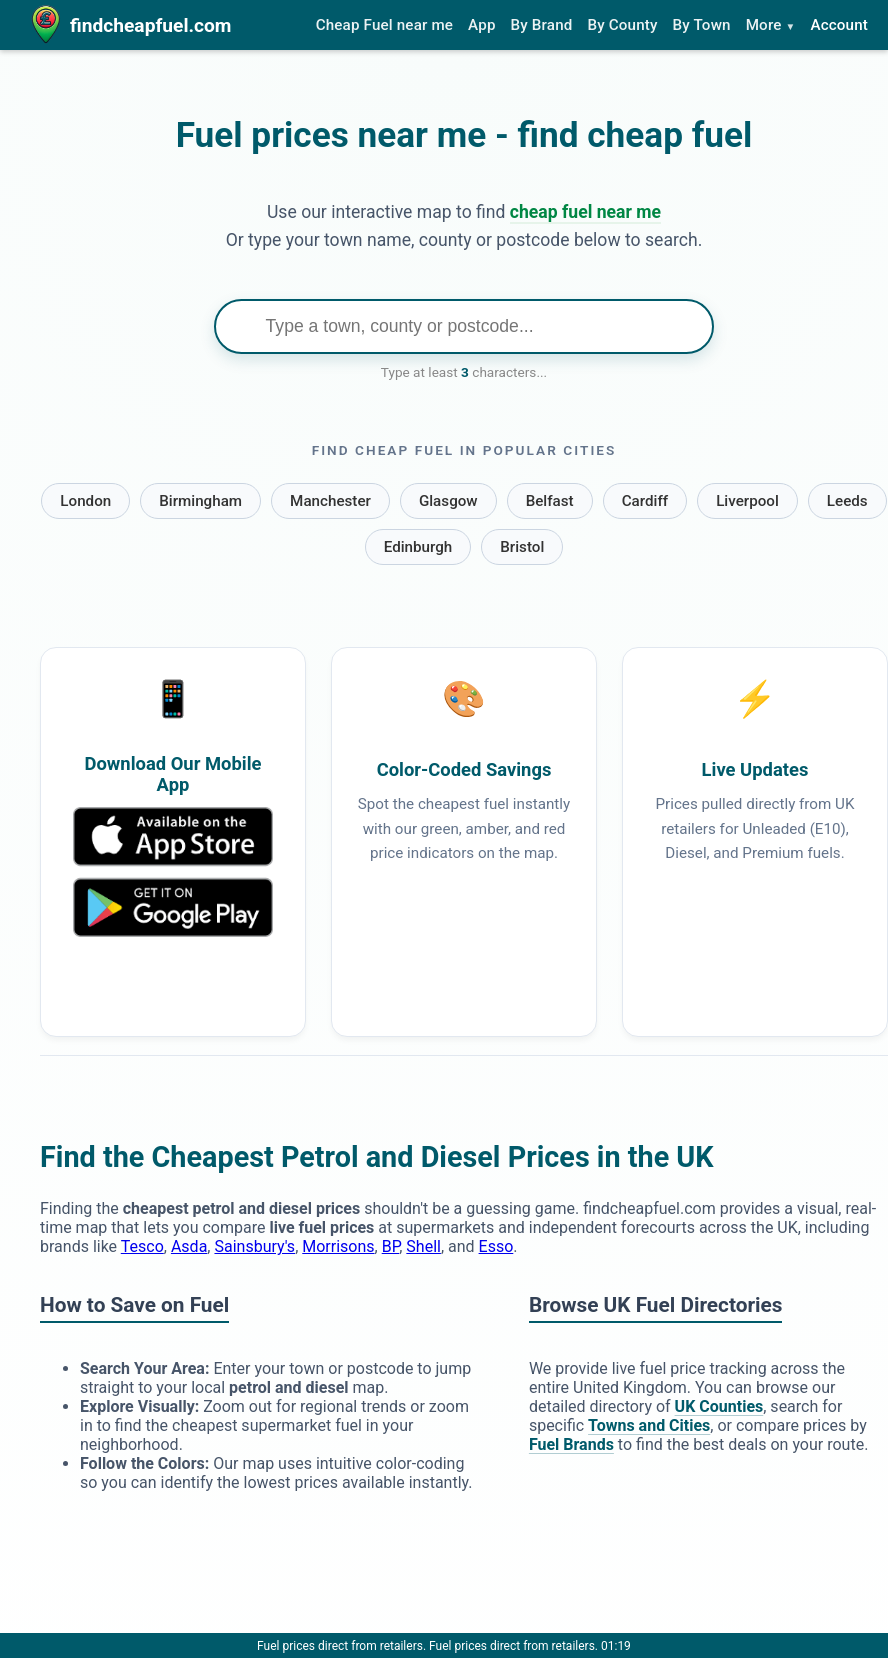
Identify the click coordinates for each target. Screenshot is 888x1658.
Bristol (522, 547)
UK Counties (719, 1406)
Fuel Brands (571, 1444)
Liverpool (747, 501)
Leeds (847, 501)
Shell (423, 1246)
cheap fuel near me (585, 212)
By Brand (542, 25)
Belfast (550, 501)
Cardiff (645, 501)
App (481, 25)
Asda (189, 1246)
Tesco (142, 1246)
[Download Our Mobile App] (173, 932)
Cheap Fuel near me (384, 25)
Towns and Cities (649, 1425)
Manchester (330, 501)
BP (391, 1246)
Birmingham (200, 501)
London (85, 501)
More (771, 25)
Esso (496, 1246)
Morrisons (338, 1246)
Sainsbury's (254, 1246)
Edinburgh (418, 547)
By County (622, 25)
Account (839, 25)
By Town (702, 25)
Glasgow (448, 501)
